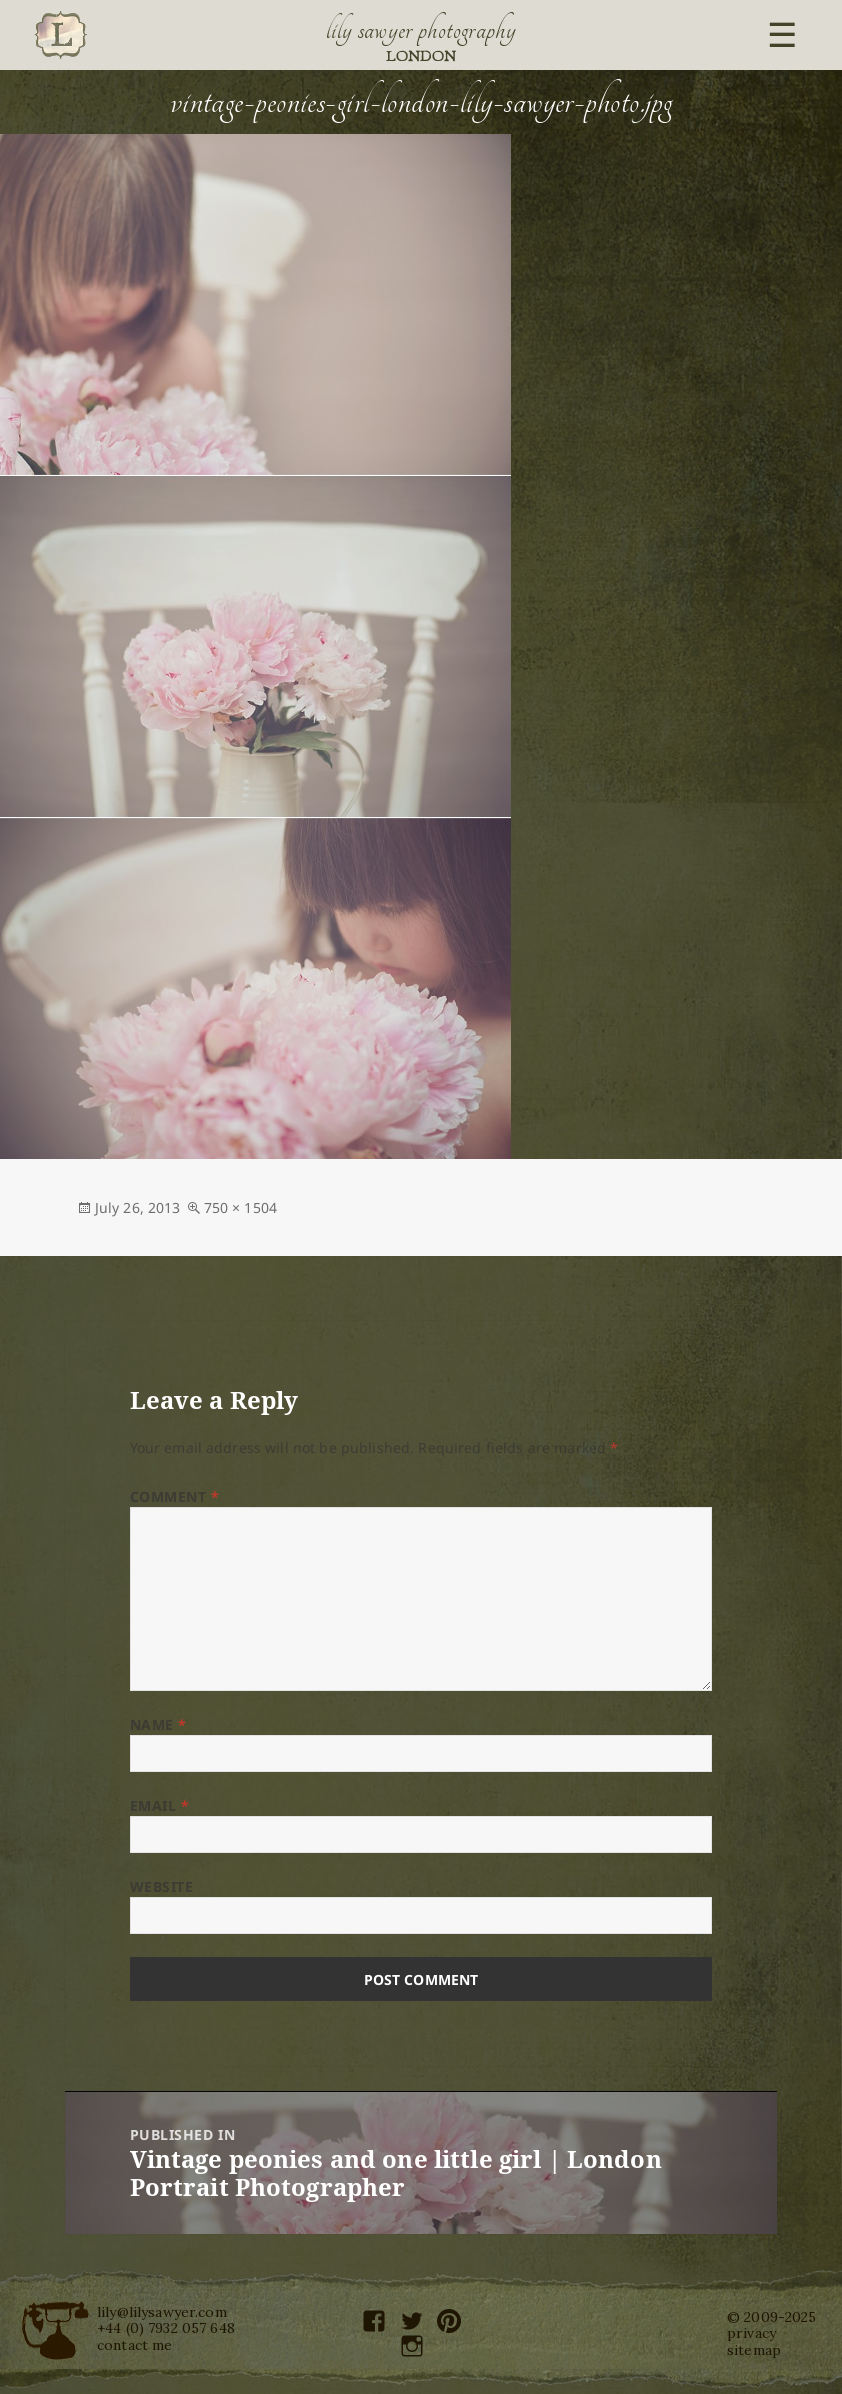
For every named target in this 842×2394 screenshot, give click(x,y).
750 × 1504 (240, 1207)
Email (160, 1805)
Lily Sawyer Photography (421, 30)
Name (158, 1724)
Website (162, 1886)
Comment (175, 1496)
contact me (134, 2345)
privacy (751, 2333)
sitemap (754, 2350)
